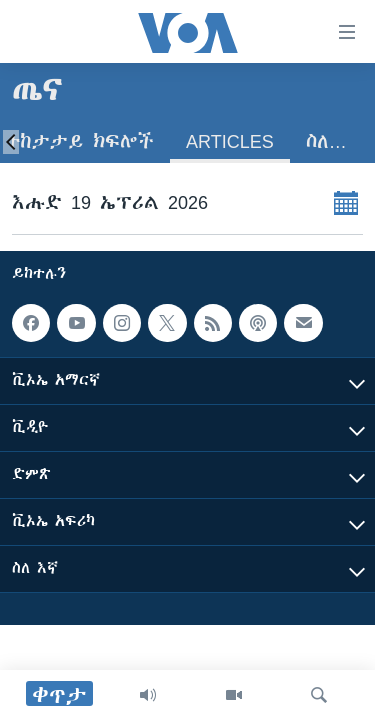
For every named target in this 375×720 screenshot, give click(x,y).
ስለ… (326, 141)
